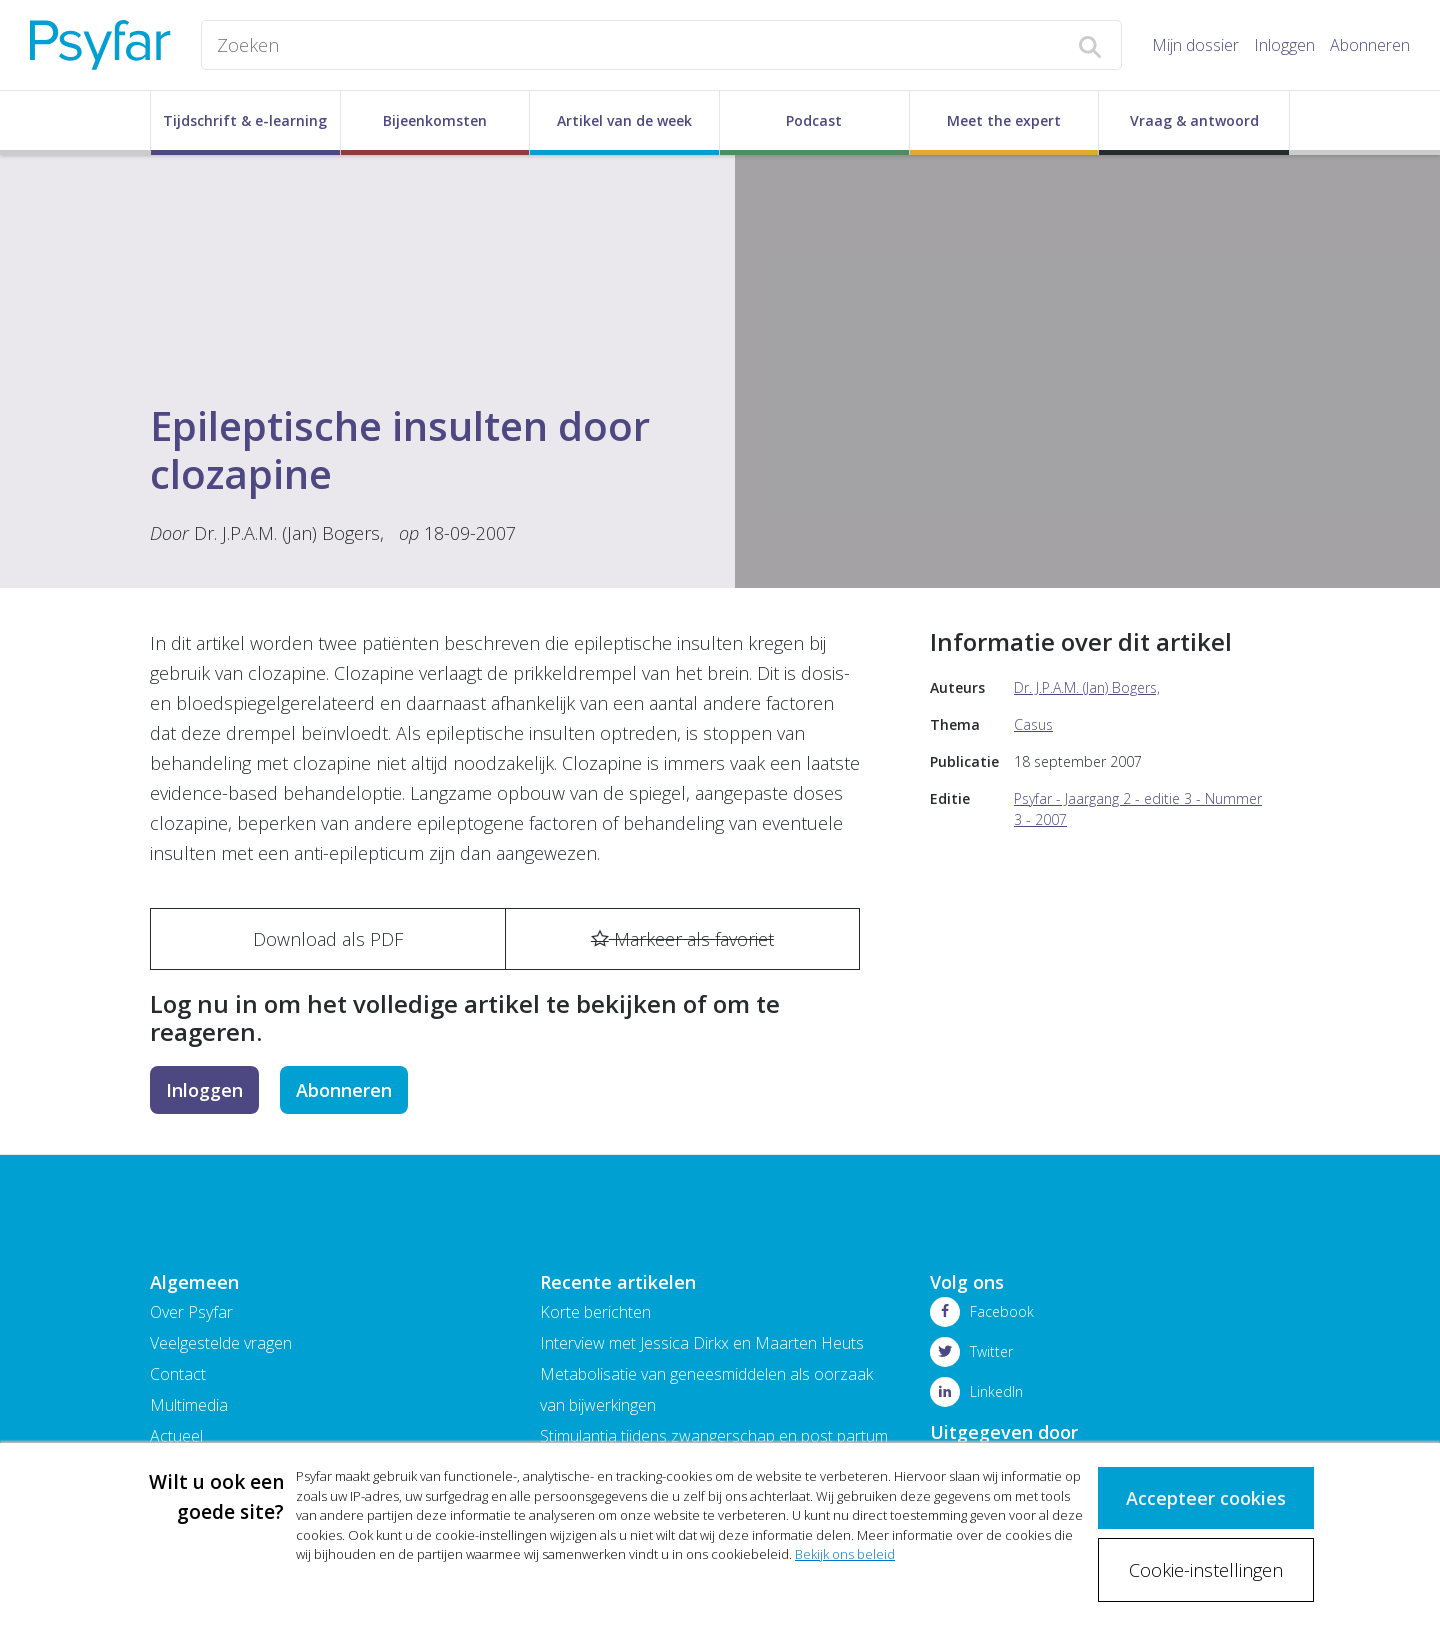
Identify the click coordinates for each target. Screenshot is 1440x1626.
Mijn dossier (1195, 45)
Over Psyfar (191, 1312)
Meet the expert (1004, 120)
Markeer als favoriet (682, 939)
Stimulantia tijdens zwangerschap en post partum (714, 1436)
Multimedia (189, 1405)
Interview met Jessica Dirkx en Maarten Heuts (702, 1343)
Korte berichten (595, 1312)
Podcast (814, 120)
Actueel (176, 1436)
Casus (1033, 724)
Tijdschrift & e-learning (245, 120)
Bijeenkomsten (435, 120)
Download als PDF (328, 939)
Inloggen (1284, 45)
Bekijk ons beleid (845, 1553)
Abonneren (1370, 45)
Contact (178, 1374)
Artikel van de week (624, 120)
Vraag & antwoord (1194, 120)
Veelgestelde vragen (221, 1343)
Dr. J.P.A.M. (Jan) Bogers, (289, 533)
